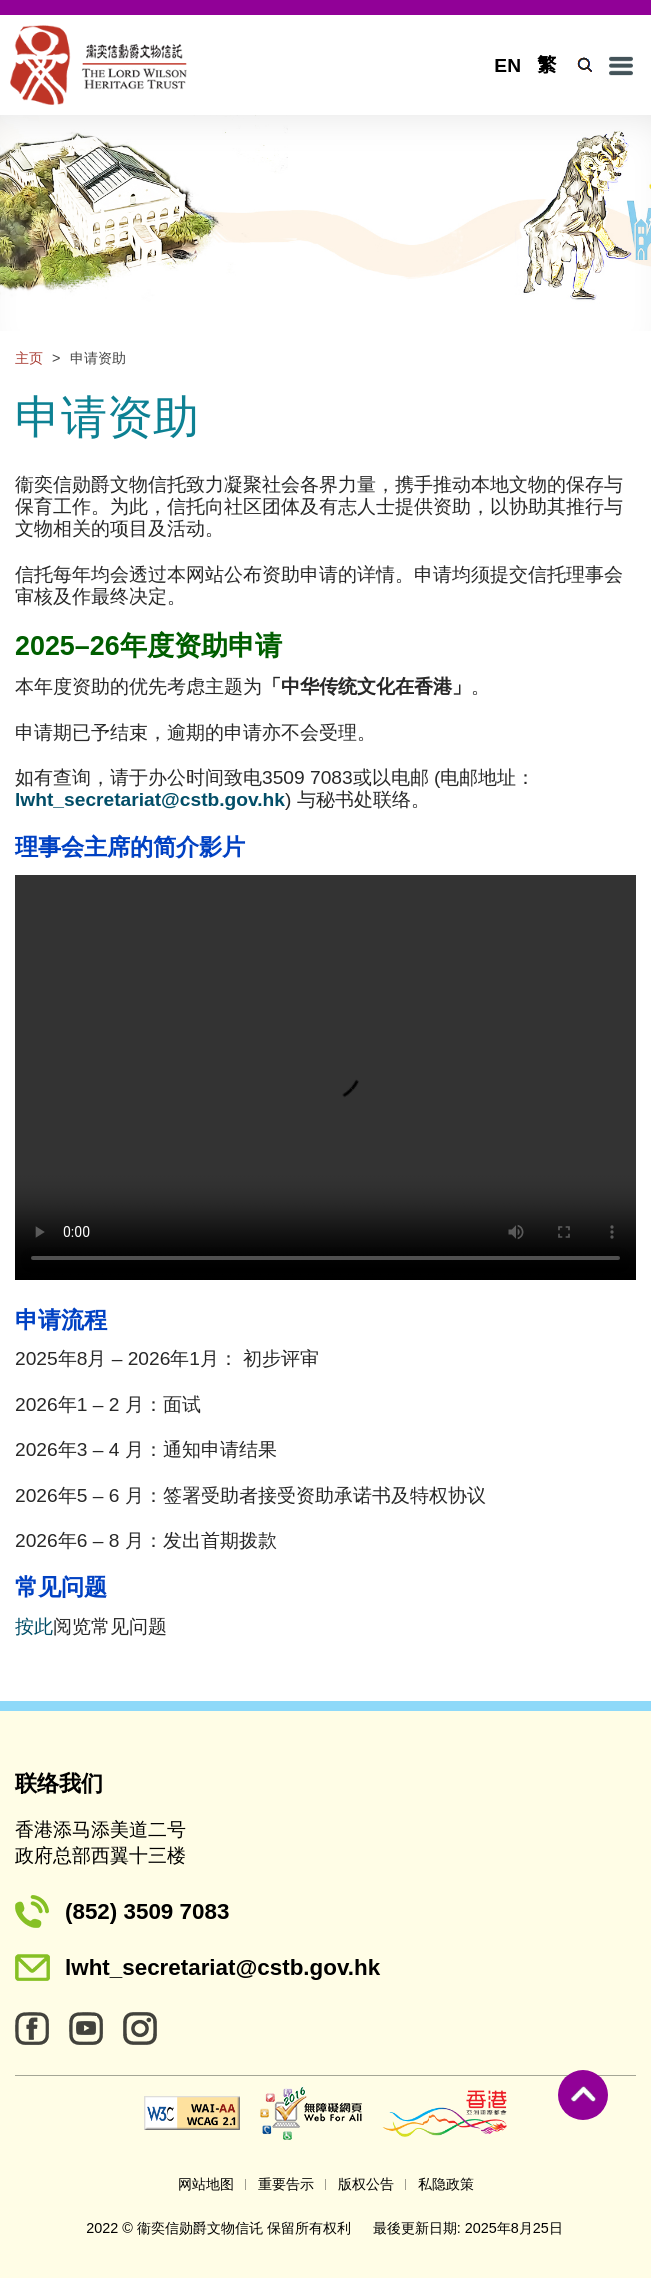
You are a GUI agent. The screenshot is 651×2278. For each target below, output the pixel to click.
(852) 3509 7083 (147, 1911)
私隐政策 (446, 2184)
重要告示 (286, 2184)
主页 (29, 358)
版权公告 (366, 2184)
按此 (34, 1626)
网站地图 (206, 2184)
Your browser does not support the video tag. (325, 1077)
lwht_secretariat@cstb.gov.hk (222, 1967)
